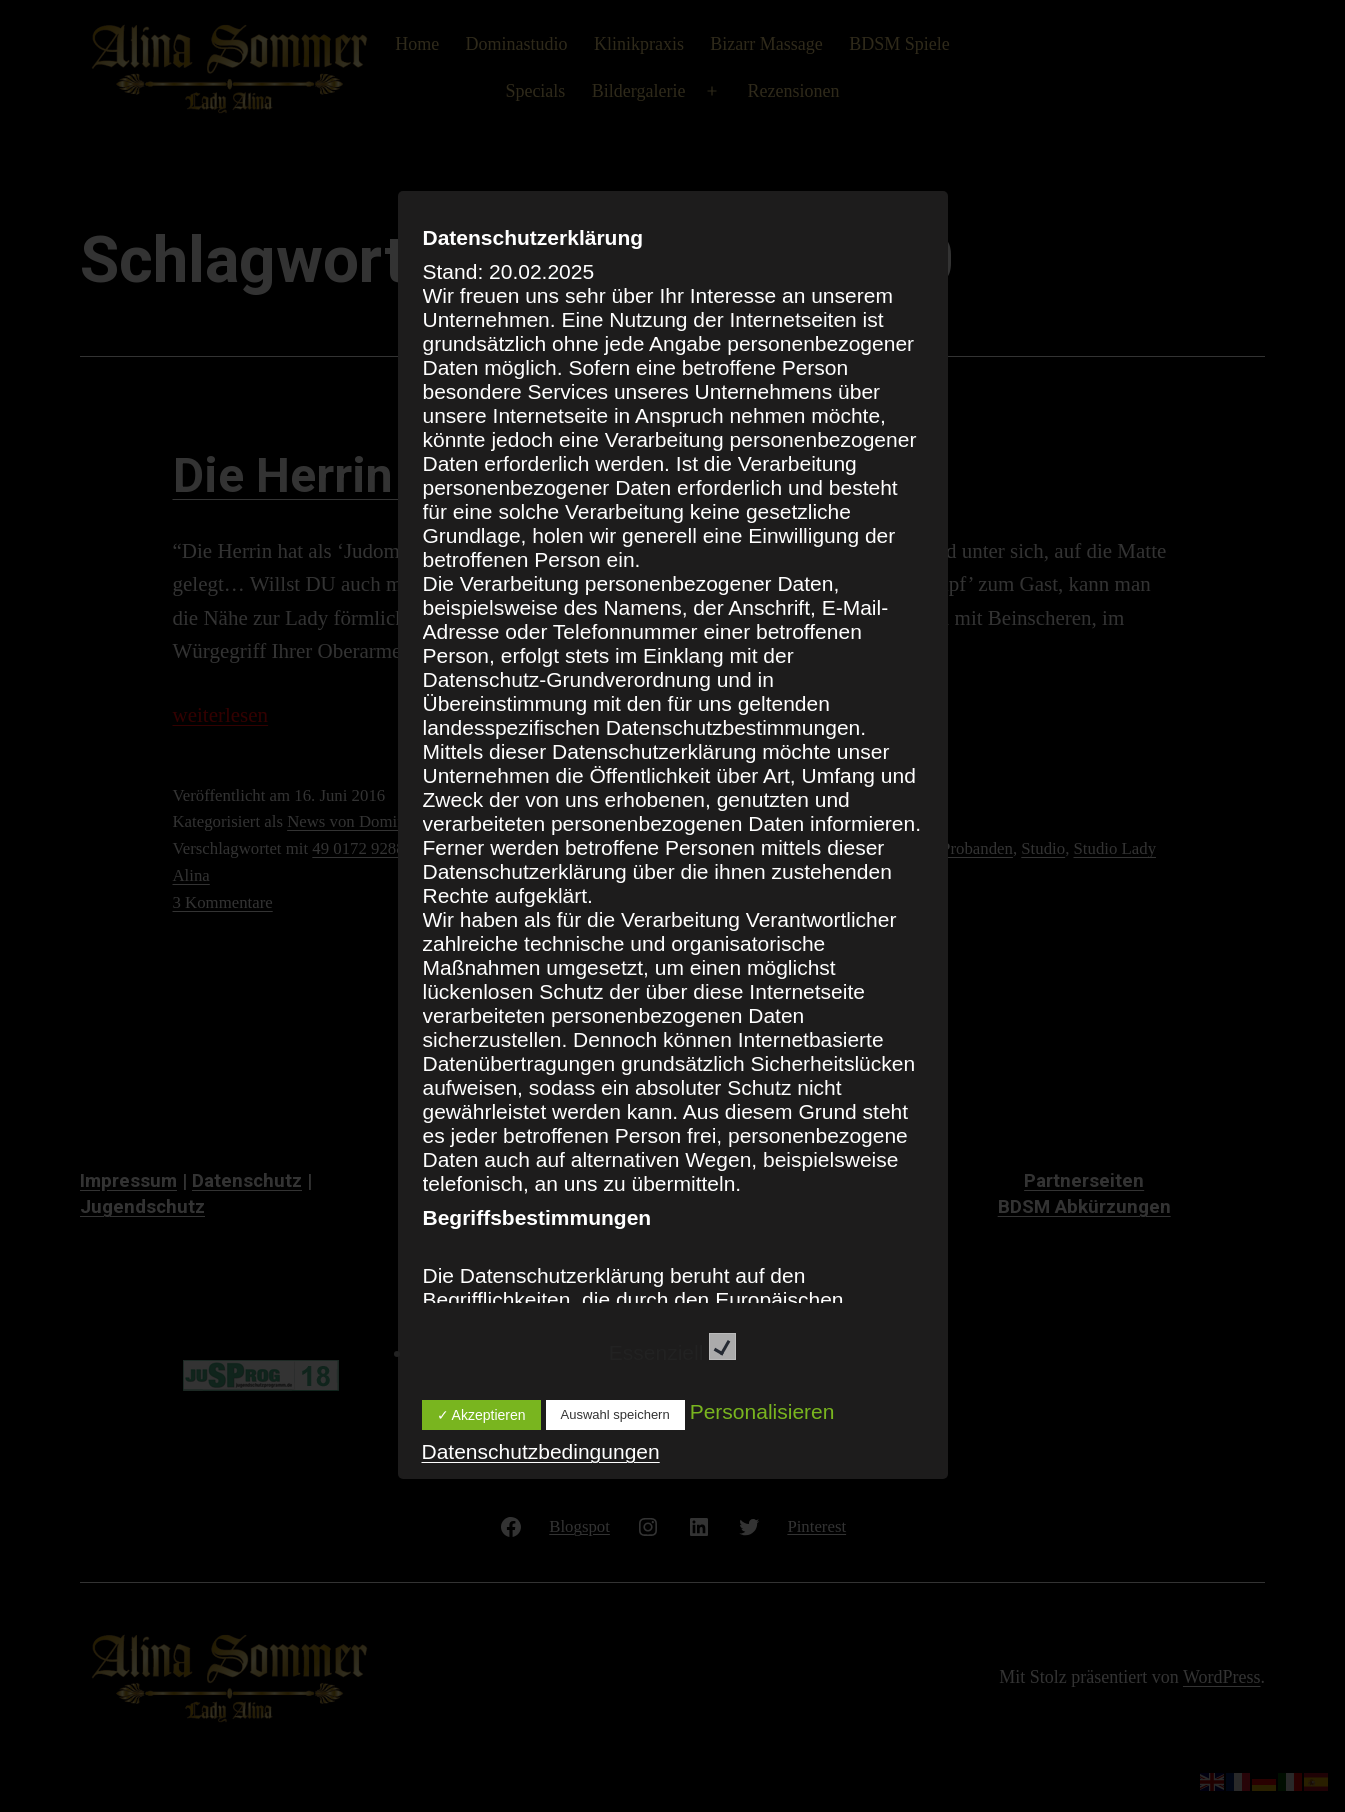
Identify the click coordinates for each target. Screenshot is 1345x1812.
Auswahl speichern (615, 1414)
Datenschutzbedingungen (541, 1451)
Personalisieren (762, 1411)
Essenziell (672, 1352)
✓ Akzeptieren (481, 1415)
